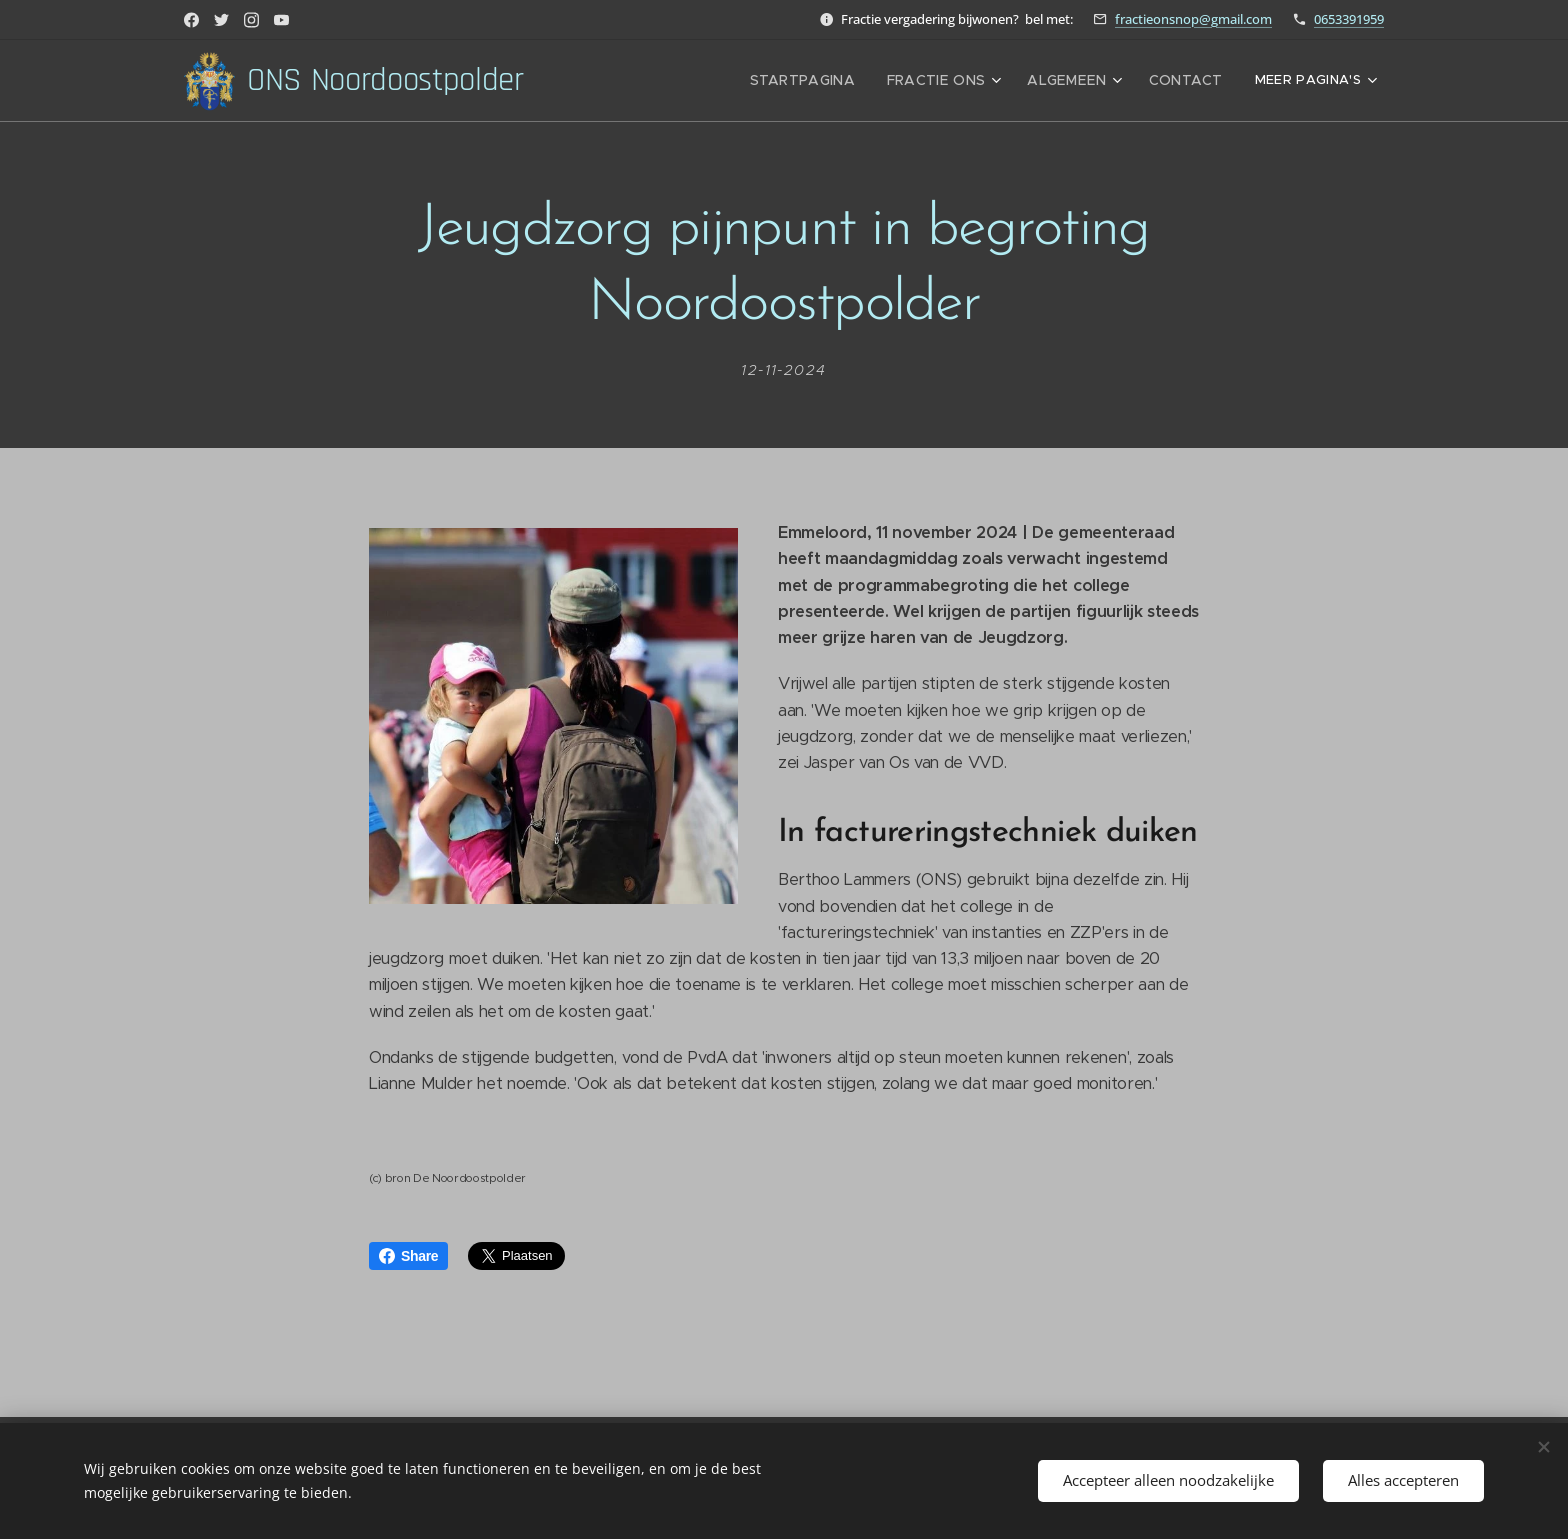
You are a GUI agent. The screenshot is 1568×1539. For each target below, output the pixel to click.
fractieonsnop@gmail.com (1193, 19)
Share (408, 1256)
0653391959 (1349, 19)
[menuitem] (831, 81)
